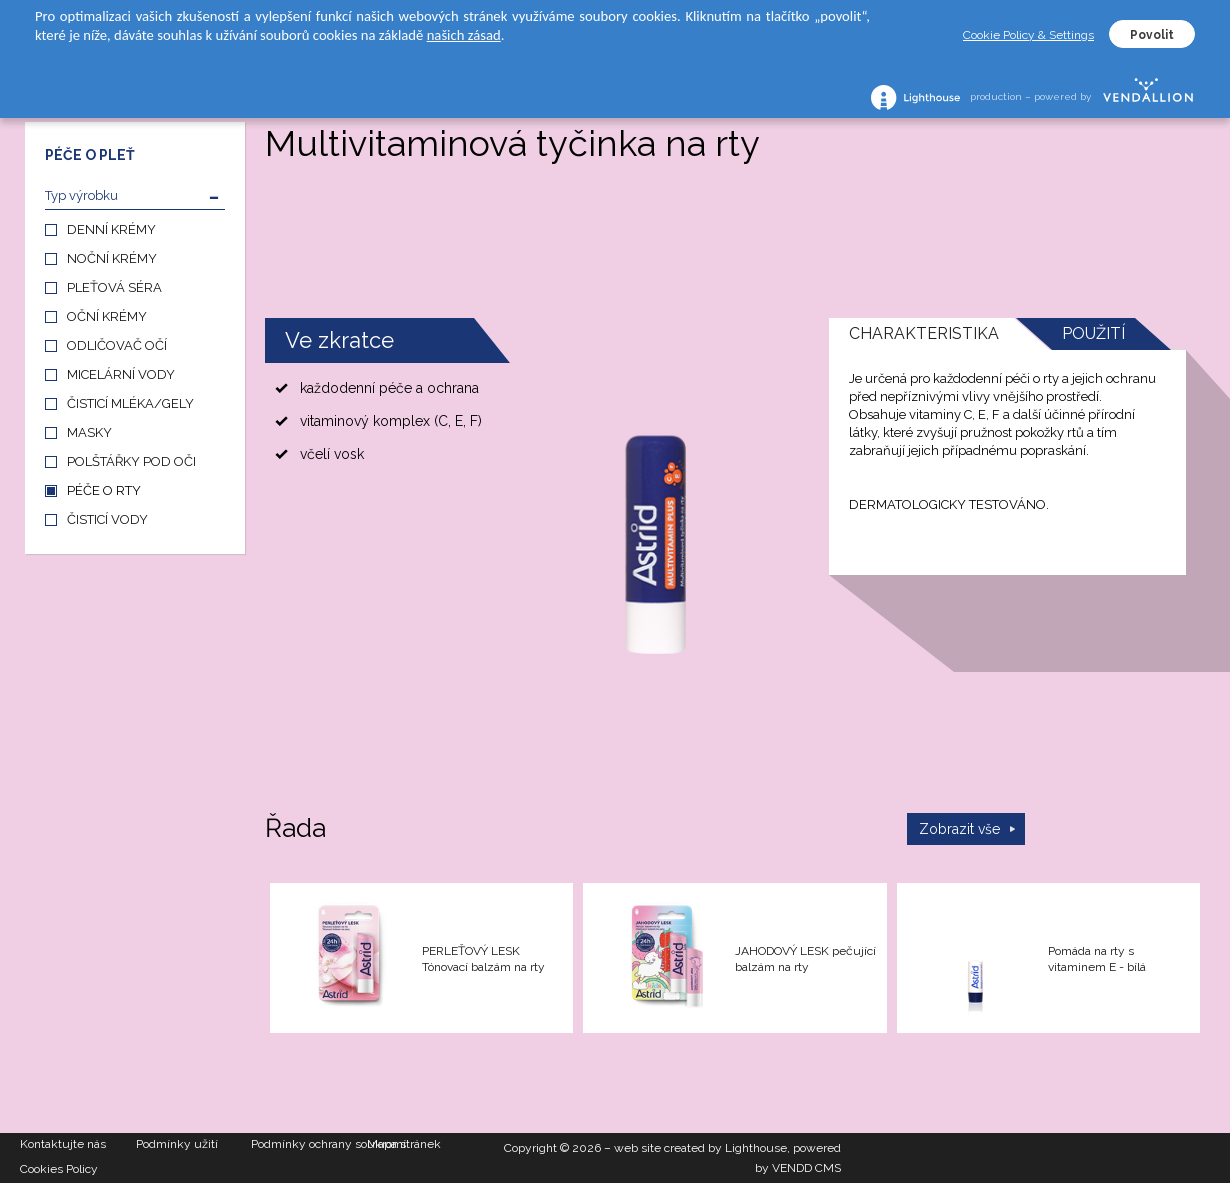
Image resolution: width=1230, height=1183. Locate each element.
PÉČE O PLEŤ (90, 155)
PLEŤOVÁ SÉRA (114, 287)
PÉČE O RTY (104, 490)
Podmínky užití (177, 1144)
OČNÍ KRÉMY (107, 316)
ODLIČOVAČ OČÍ (117, 345)
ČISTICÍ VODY (107, 519)
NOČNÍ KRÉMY (112, 258)
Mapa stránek (404, 1144)
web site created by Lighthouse (700, 1148)
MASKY (89, 432)
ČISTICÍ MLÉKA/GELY (130, 403)
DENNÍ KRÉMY (111, 229)
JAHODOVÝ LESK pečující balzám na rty (805, 959)
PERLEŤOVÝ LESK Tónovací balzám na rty (483, 959)
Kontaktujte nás (63, 1144)
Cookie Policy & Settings (1028, 35)
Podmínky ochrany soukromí (309, 1144)
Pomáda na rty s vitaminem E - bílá (1097, 959)
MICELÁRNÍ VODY (121, 374)
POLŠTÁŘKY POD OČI (131, 461)
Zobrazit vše (959, 829)
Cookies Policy (59, 1169)
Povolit (1152, 35)
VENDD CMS (806, 1168)
